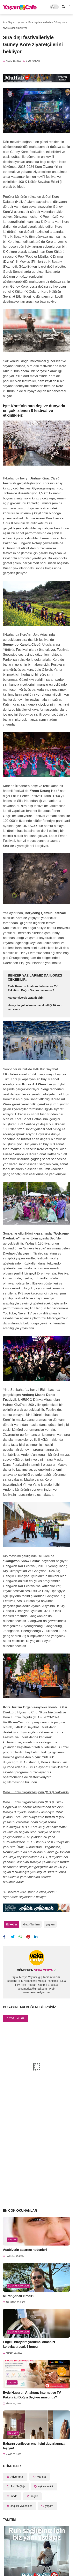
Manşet (13, 2433)
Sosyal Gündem (18, 2285)
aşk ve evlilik (45, 2486)
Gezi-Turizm (31, 1924)
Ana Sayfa (9, 22)
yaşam (21, 22)
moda (13, 2496)
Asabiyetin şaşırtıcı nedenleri (25, 2250)
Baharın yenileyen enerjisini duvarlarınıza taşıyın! (34, 2446)
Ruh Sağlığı (17, 2486)
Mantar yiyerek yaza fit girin (26, 997)
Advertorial (17, 2476)
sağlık (34, 2496)
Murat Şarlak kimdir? (18, 2296)
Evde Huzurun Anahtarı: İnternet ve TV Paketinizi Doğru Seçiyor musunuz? (32, 988)
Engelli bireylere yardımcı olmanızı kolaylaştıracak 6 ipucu (29, 2344)
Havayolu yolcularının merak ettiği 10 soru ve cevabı (35, 1007)
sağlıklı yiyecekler (21, 2505)
